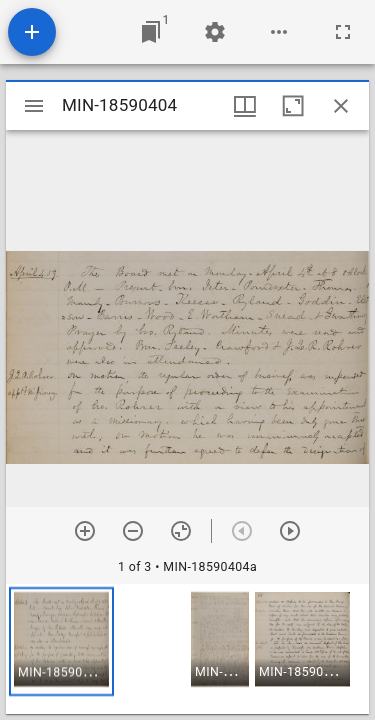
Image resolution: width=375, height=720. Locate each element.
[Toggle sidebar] (34, 106)
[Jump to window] (151, 32)
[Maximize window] (293, 106)
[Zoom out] (133, 531)
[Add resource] (32, 32)
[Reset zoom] (181, 531)
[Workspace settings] (215, 32)
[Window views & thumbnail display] (245, 106)
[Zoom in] (85, 531)
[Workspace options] (279, 32)
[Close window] (341, 106)
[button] (61, 641)
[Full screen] (343, 32)
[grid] (187, 649)
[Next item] (290, 531)
